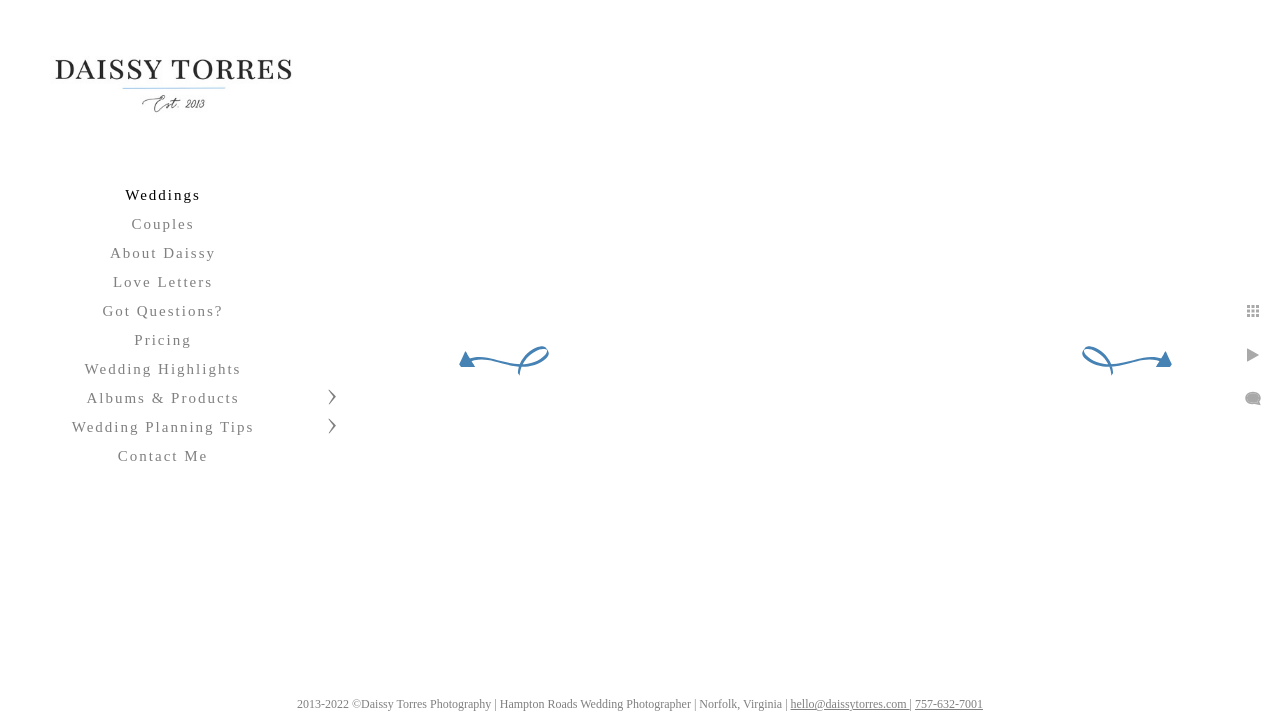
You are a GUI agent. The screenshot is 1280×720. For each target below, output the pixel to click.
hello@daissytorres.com (873, 697)
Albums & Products (162, 398)
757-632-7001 (972, 697)
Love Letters (163, 282)
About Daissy (163, 253)
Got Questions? (163, 311)
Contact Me (163, 456)
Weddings (163, 195)
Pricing (162, 340)
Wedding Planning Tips (163, 427)
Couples (162, 224)
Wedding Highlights (163, 369)
